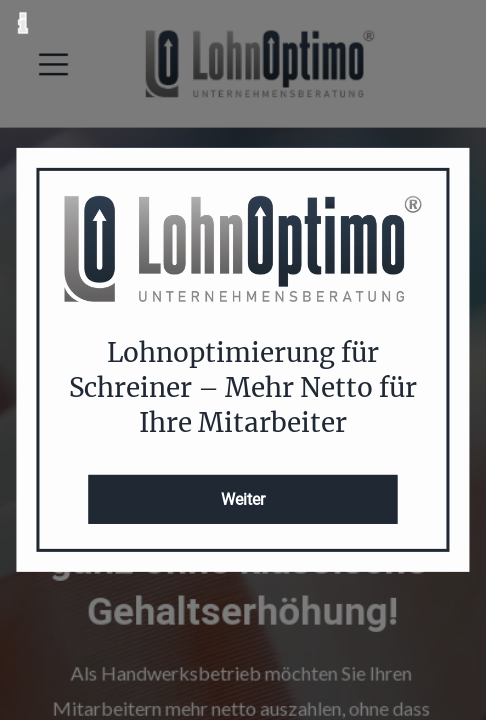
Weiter (243, 499)
